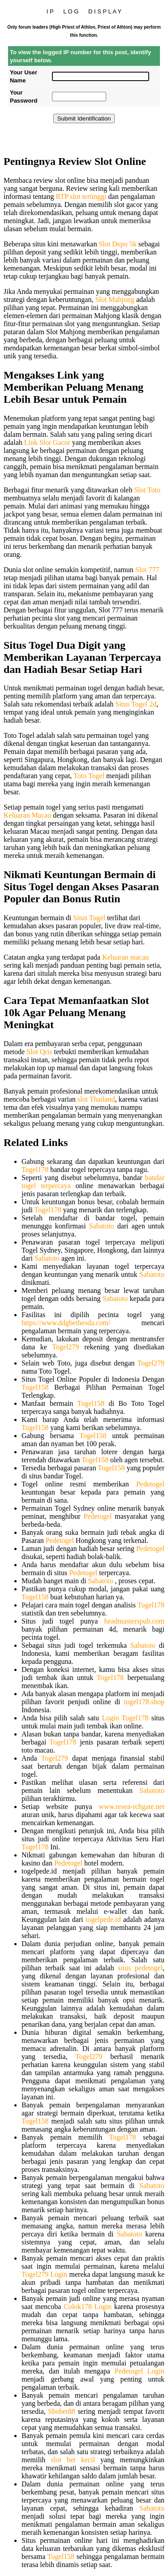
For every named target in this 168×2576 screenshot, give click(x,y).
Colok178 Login (88, 2306)
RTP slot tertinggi (81, 196)
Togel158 (35, 1387)
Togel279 (65, 1347)
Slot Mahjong (114, 299)
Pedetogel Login (139, 2371)
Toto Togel (88, 776)
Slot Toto (147, 490)
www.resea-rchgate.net (131, 1806)
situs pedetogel (140, 1968)
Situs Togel (89, 918)
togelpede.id (103, 1919)
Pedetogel (150, 1484)
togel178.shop (144, 1702)
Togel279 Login (44, 2274)
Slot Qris (39, 1051)
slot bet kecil (73, 2460)
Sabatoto (101, 1226)
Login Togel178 (125, 1718)
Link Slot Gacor (47, 442)
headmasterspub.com (134, 1621)
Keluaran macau (125, 957)
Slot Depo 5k (117, 244)
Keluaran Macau (27, 815)
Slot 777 (147, 569)
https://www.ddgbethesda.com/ (66, 1323)
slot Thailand (96, 1099)
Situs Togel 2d (135, 704)
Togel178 (35, 1169)
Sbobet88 (61, 2411)
